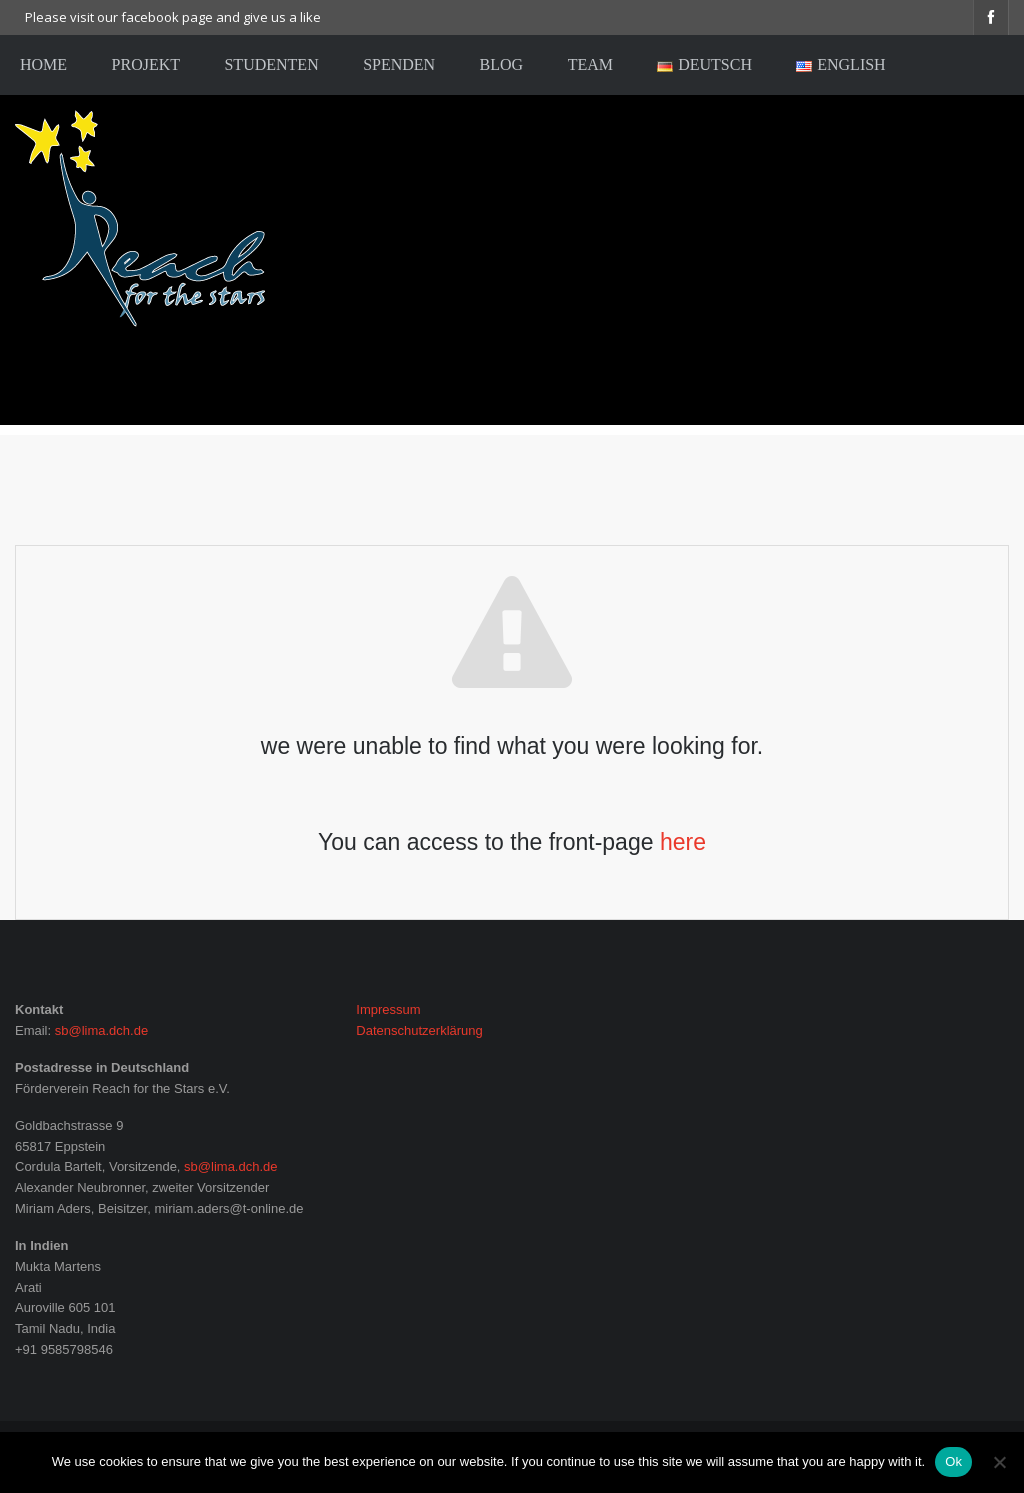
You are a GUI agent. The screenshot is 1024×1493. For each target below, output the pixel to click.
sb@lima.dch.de (101, 1030)
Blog (502, 64)
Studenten (271, 64)
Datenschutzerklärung (419, 1030)
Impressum (388, 1009)
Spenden (399, 64)
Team (590, 64)
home (43, 64)
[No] (999, 1462)
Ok (953, 1461)
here (683, 842)
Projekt (146, 64)
